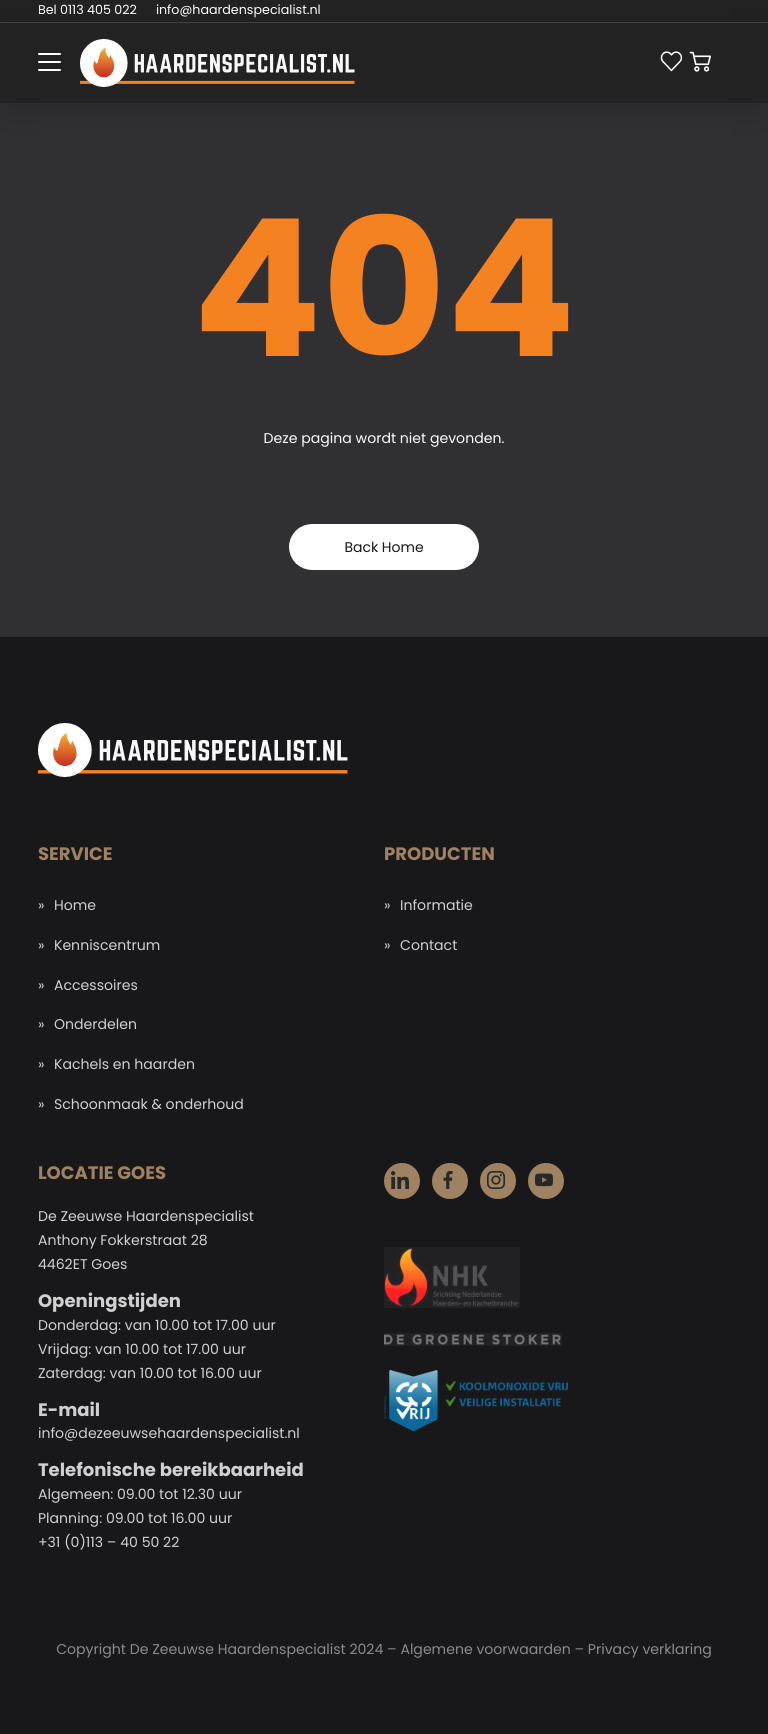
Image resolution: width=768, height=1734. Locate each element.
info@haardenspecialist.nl (238, 10)
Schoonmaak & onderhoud (149, 1104)
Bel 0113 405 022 (87, 10)
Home (75, 905)
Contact (428, 945)
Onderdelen (95, 1024)
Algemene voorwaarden (485, 1649)
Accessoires (96, 985)
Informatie (436, 905)
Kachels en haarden (124, 1064)
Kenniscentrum (107, 945)
